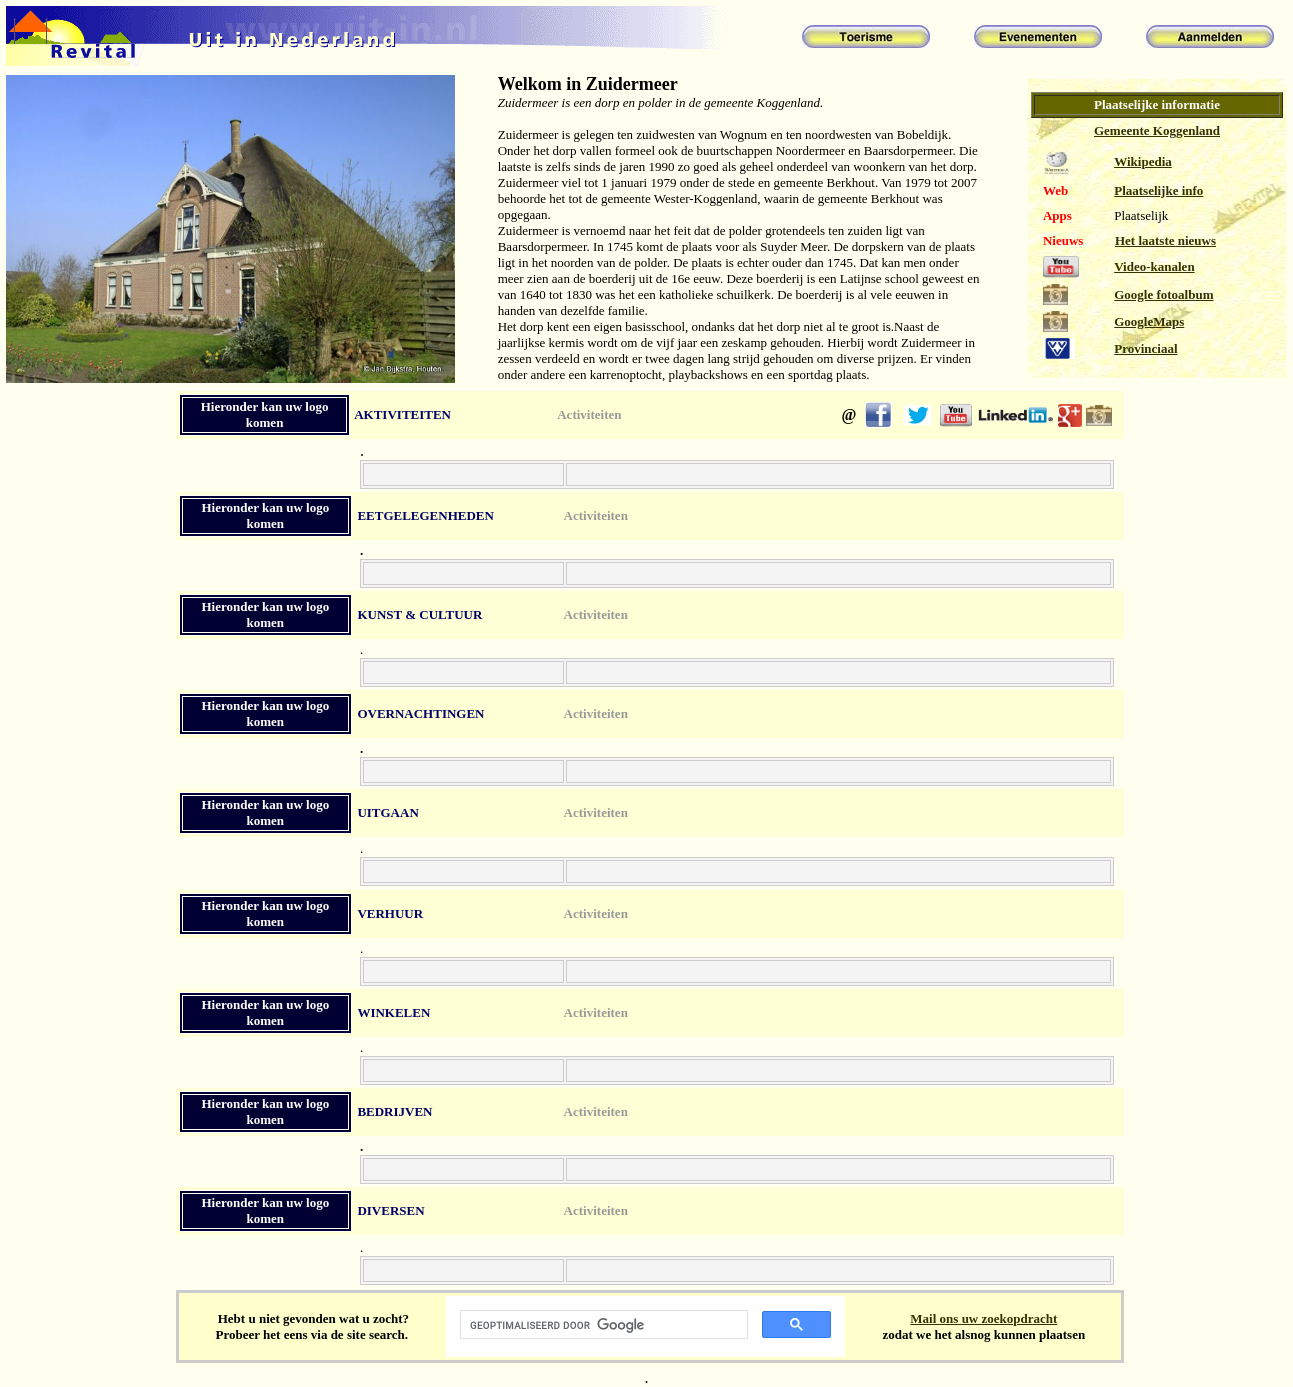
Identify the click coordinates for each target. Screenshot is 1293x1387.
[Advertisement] (89, 769)
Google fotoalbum (1163, 294)
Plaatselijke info (1158, 190)
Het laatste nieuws (1165, 240)
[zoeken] (602, 1325)
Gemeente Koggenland (1157, 130)
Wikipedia (1143, 161)
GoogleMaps (1149, 321)
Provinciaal (1145, 348)
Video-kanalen (1154, 266)
